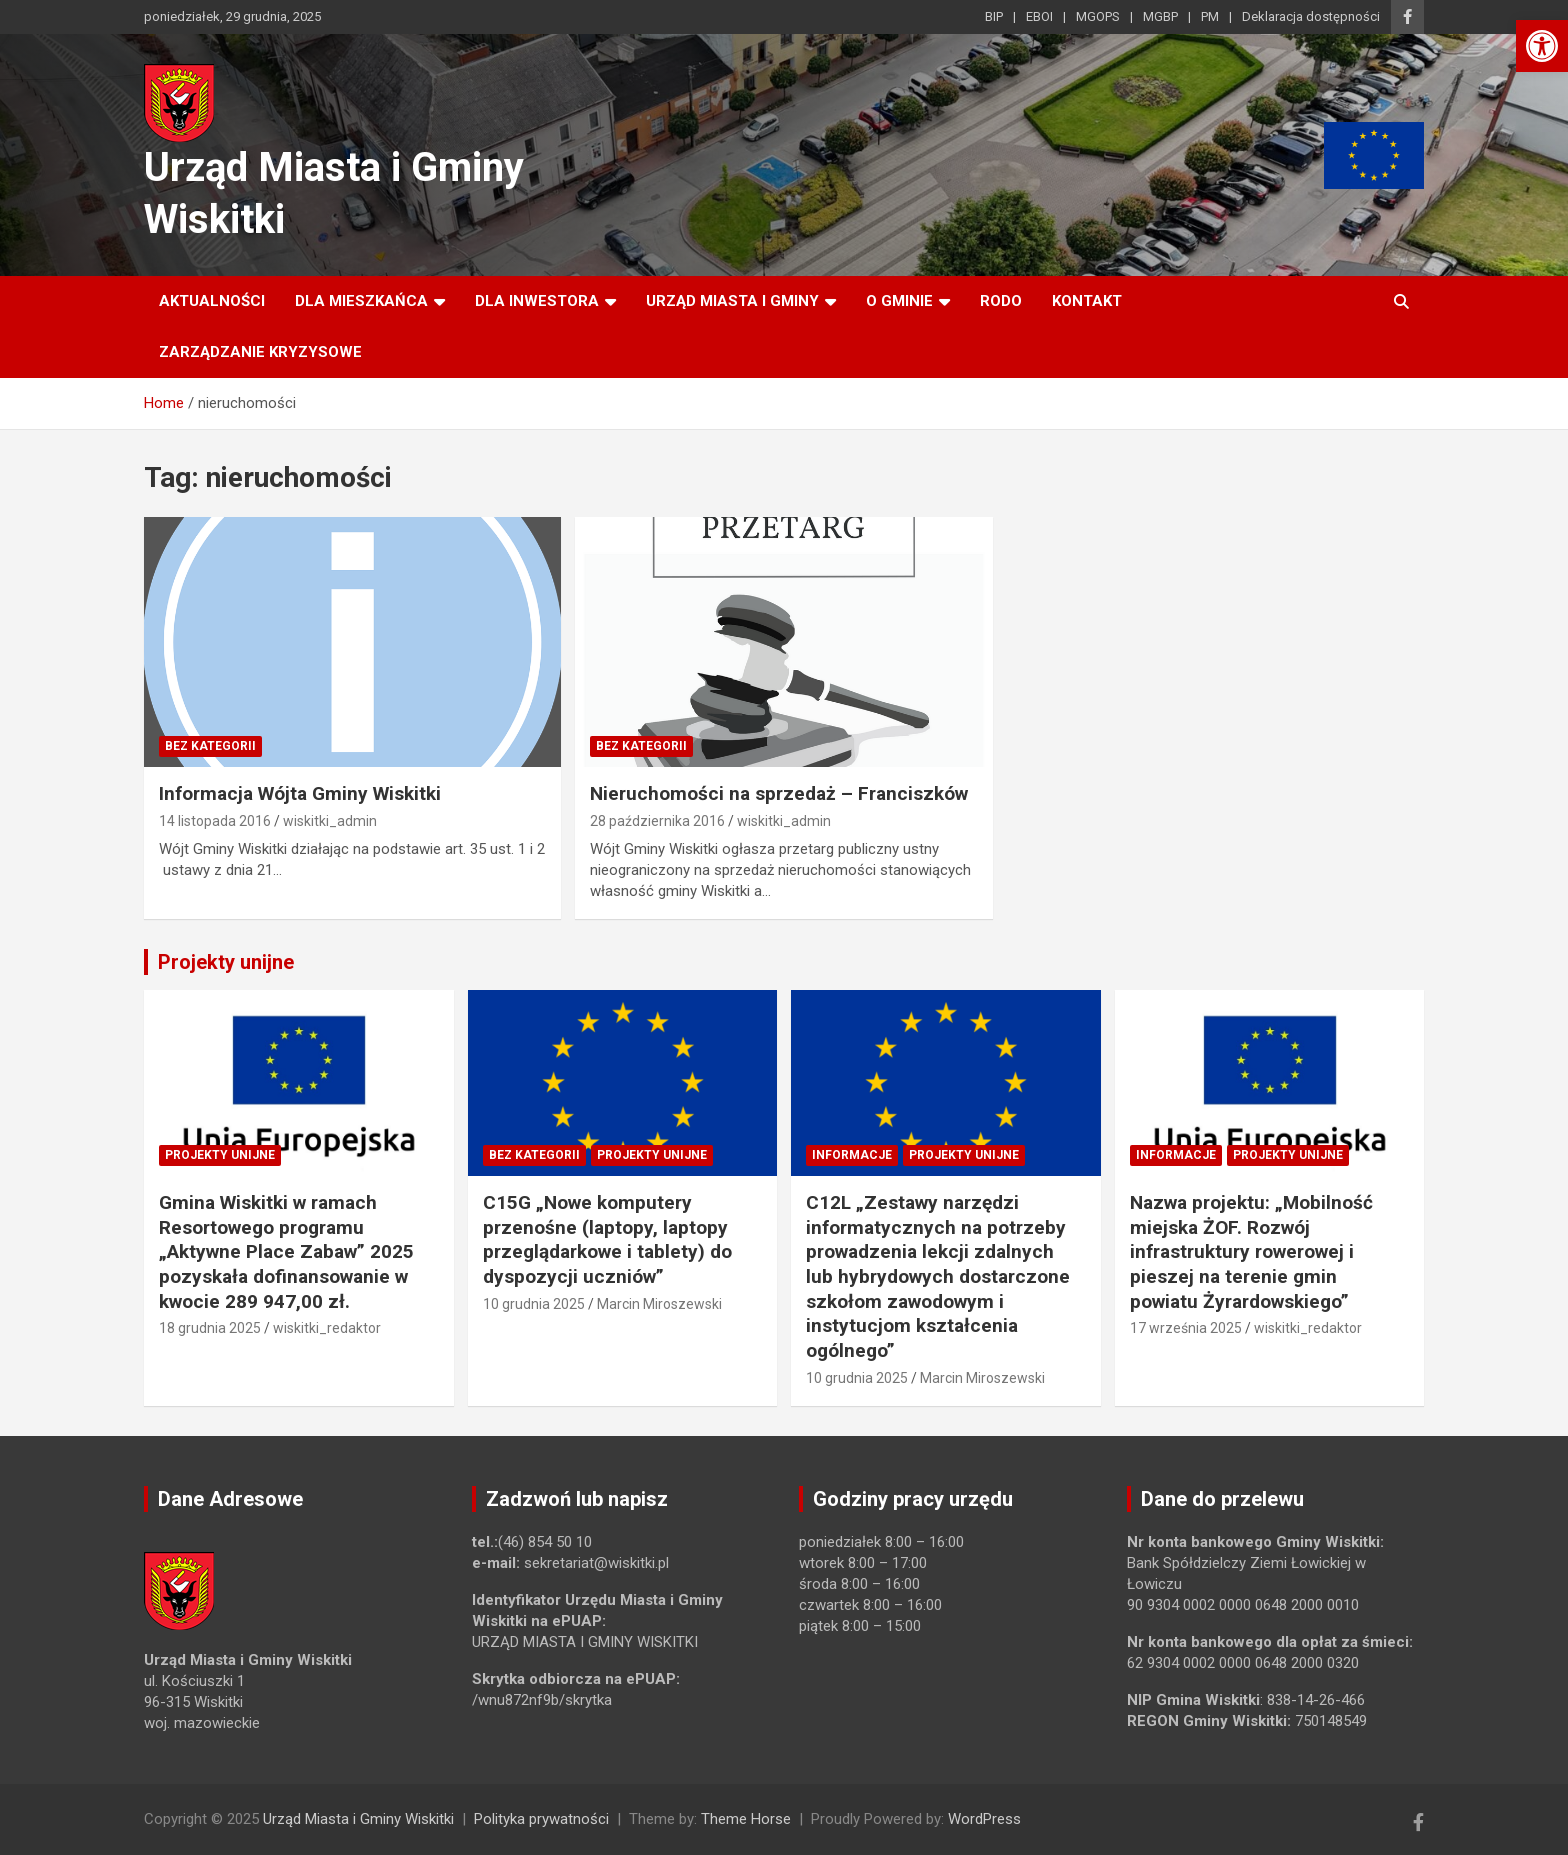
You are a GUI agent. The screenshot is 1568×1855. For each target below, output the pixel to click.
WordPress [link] (984, 1819)
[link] (1542, 46)
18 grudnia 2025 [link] (210, 1328)
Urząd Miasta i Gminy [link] (732, 301)
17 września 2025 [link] (1186, 1328)
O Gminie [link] (899, 301)
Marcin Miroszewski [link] (659, 1304)
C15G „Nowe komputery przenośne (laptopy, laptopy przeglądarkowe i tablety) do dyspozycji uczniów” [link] (607, 1239)
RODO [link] (1001, 301)
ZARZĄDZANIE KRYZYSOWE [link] (260, 352)
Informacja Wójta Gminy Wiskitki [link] (300, 793)
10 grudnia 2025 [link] (534, 1304)
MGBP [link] (1160, 16)
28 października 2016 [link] (657, 821)
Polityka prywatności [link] (541, 1819)
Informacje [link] (852, 1155)
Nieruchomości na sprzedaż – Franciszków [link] (779, 793)
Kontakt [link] (1087, 301)
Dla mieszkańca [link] (361, 301)
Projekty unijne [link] (226, 962)
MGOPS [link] (1098, 16)
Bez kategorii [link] (210, 746)
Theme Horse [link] (746, 1819)
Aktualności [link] (212, 301)
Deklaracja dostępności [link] (1311, 16)
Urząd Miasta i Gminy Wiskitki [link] (358, 1819)
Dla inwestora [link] (537, 301)
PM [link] (1210, 16)
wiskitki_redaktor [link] (327, 1328)
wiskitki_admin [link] (330, 821)
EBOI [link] (1039, 16)
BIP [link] (994, 16)
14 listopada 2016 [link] (215, 821)
